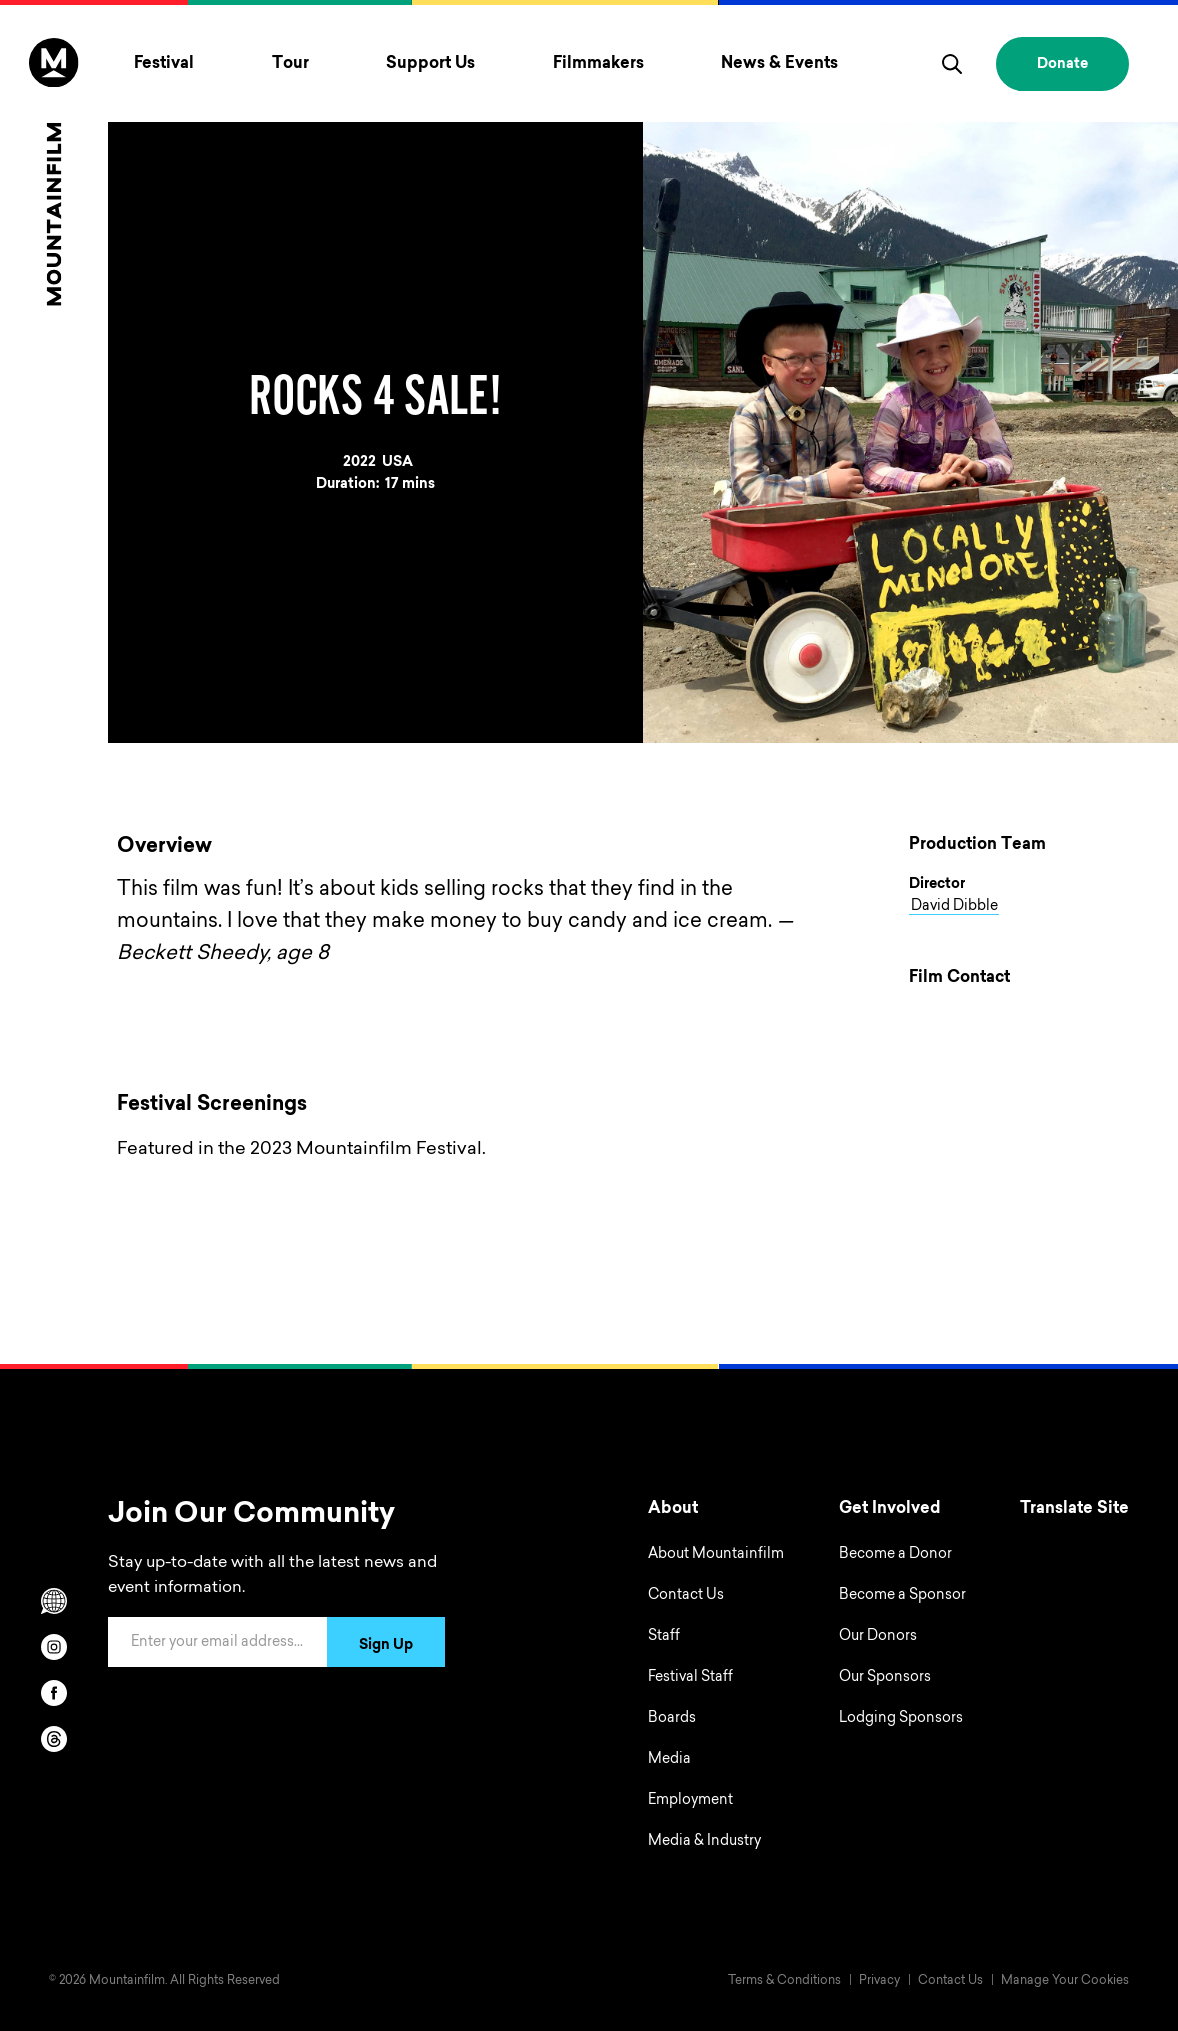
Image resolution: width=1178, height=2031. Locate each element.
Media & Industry (704, 1842)
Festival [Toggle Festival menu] (164, 64)
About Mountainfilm (716, 1555)
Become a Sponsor (902, 1596)
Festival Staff (690, 1678)
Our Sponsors (885, 1678)
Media (669, 1760)
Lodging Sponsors (901, 1719)
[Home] (53, 171)
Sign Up (386, 1646)
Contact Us (686, 1596)
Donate (1062, 65)
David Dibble (954, 907)
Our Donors (878, 1637)
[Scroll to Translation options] (54, 1601)
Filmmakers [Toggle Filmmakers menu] (598, 64)
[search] (952, 64)
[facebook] (54, 1693)
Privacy (879, 1981)
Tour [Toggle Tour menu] (290, 64)
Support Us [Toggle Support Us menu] (430, 64)
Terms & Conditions (784, 1981)
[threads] (54, 1739)
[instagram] (54, 1647)
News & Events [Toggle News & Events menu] (779, 64)
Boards (672, 1719)
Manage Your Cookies (1065, 1981)
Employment (690, 1801)
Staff (664, 1637)
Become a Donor (895, 1555)
